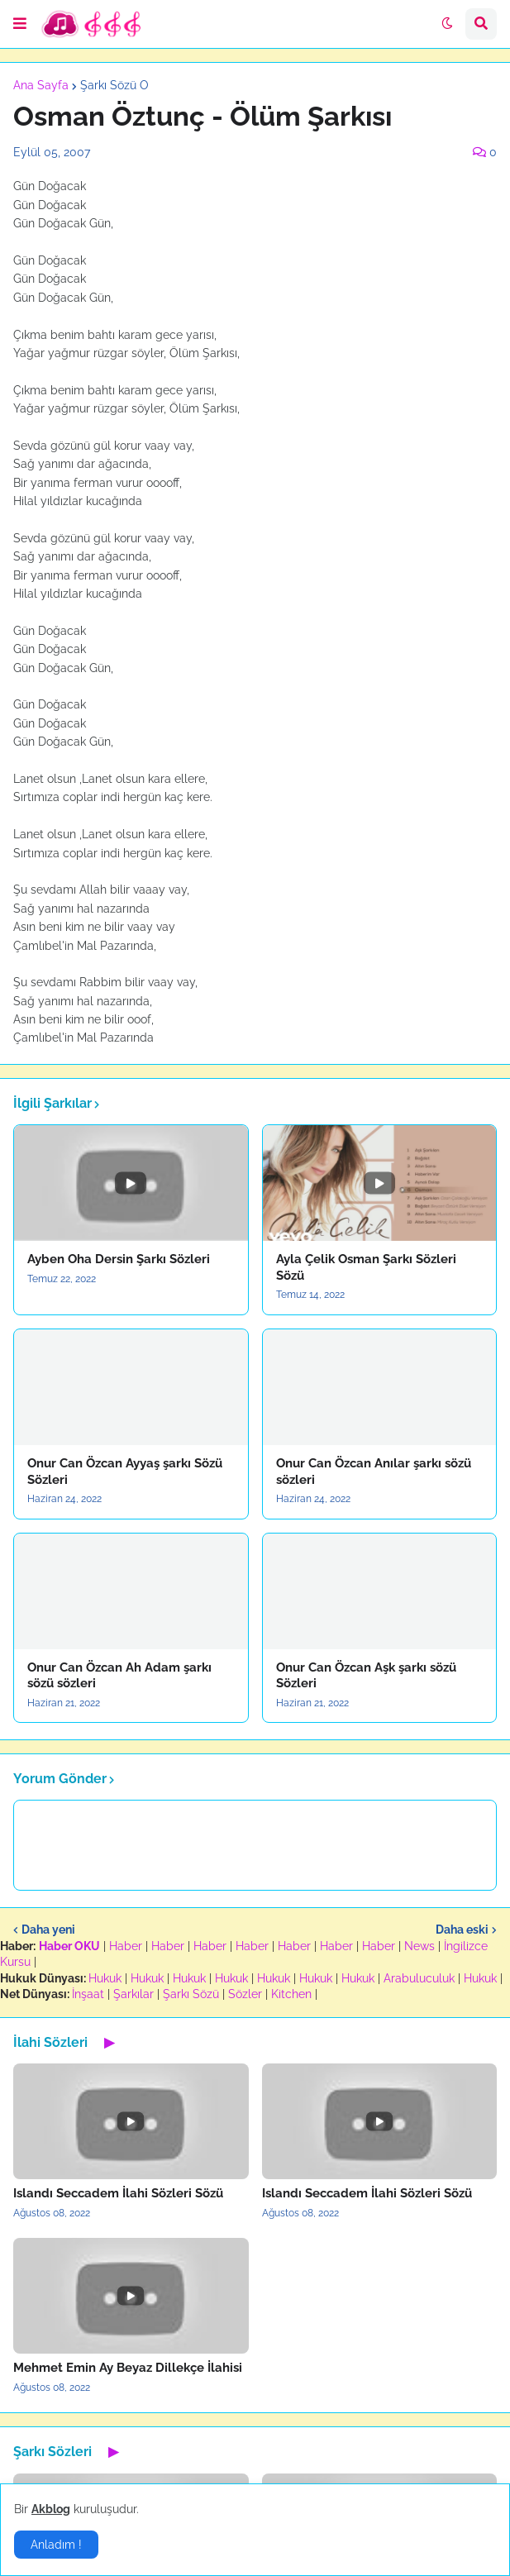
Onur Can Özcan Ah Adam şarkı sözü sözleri (119, 1675)
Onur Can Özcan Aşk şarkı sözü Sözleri (366, 1675)
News (419, 1946)
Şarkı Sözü (191, 1994)
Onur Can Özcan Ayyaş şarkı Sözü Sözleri (124, 1471)
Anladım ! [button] (56, 2544)
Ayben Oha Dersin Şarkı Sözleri (118, 1259)
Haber (125, 1946)
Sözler (245, 1994)
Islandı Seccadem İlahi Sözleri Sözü (118, 2193)
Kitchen (291, 1994)
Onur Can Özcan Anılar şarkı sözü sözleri (373, 1471)
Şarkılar (133, 1994)
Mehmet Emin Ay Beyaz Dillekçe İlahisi (127, 2367)
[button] (20, 24)
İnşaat (88, 1994)
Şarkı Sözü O (114, 85)
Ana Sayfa (41, 85)
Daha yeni (48, 1929)
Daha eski (462, 1929)
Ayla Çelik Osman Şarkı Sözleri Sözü (366, 1267)
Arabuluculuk (419, 1978)
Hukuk (105, 1978)
